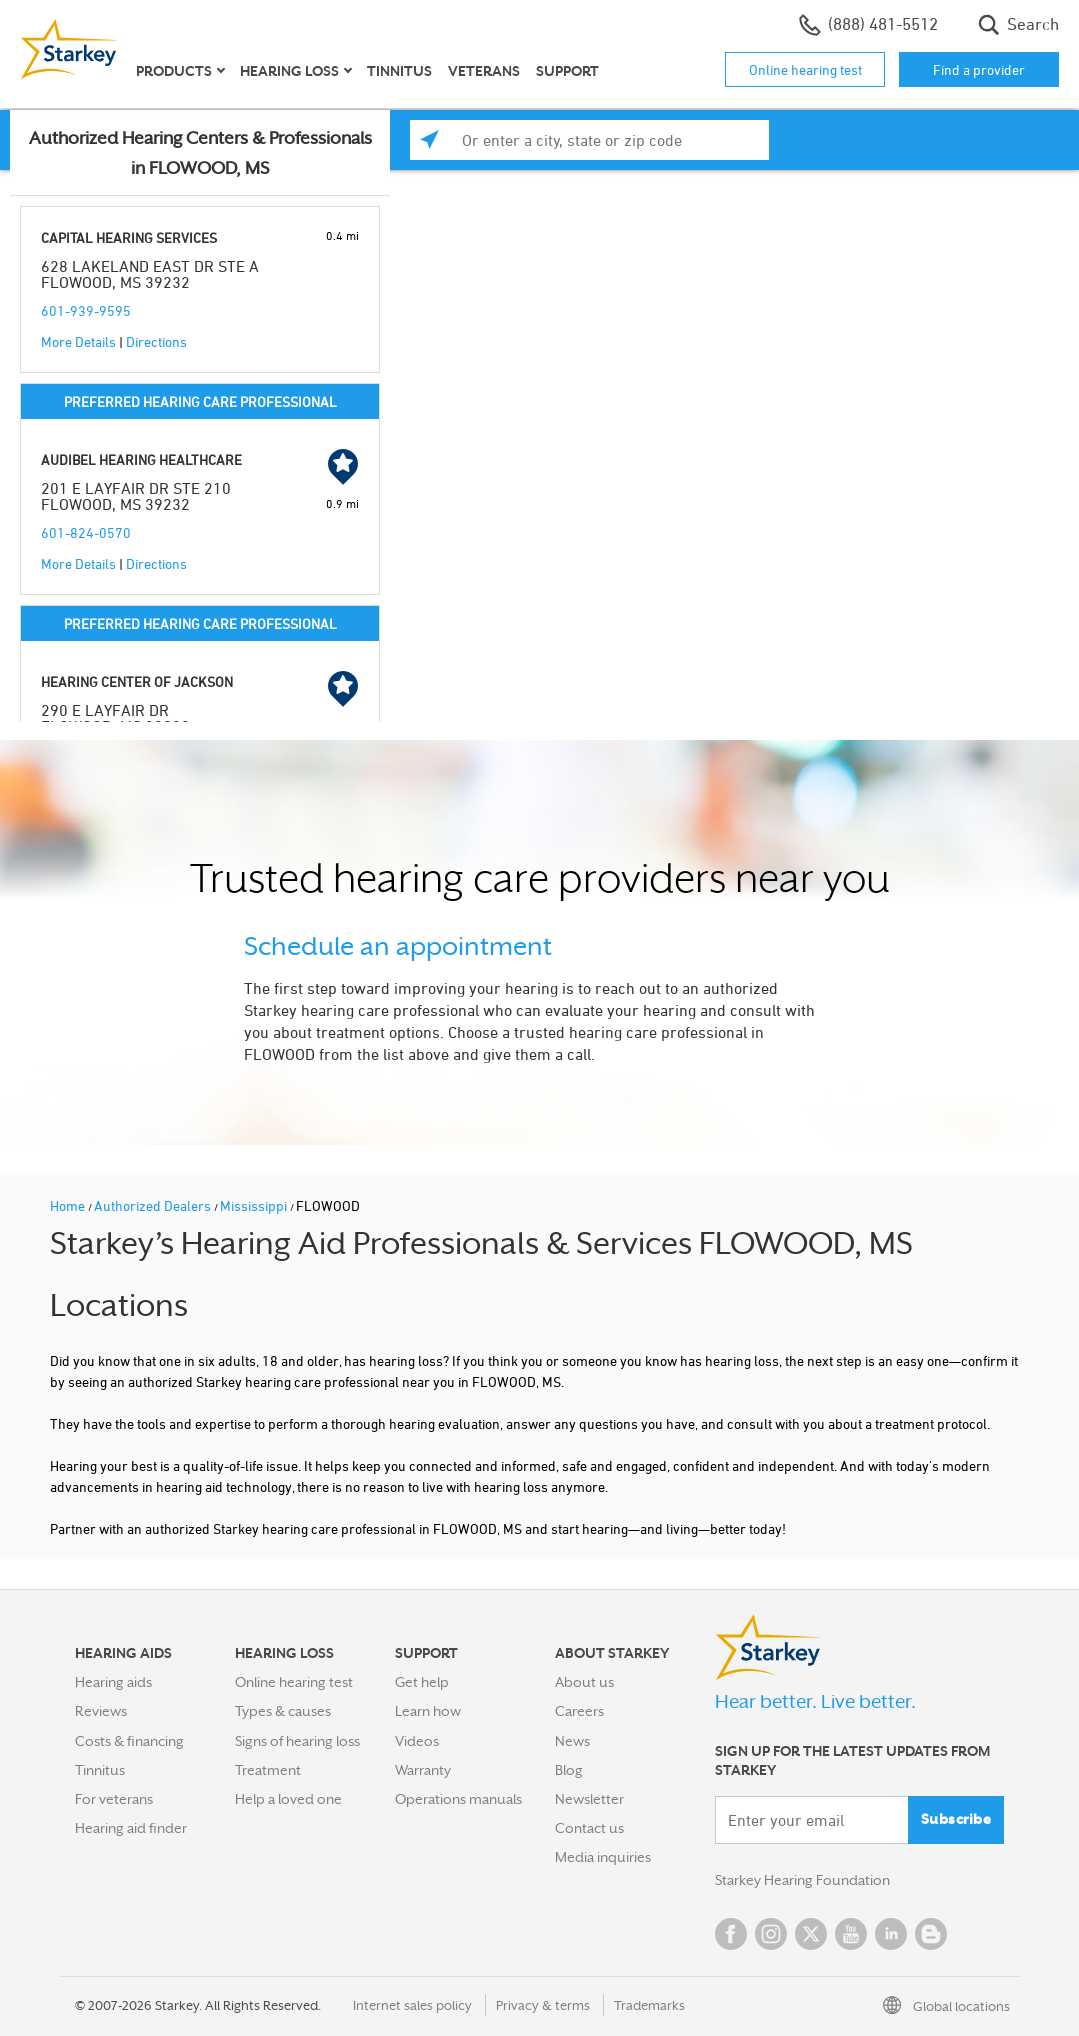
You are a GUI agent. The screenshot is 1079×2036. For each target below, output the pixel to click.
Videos (417, 1741)
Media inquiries (603, 1857)
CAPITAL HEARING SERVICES (129, 237)
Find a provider (979, 69)
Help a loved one (288, 1799)
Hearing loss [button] (289, 71)
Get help (422, 1682)
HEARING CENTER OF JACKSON (137, 681)
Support (567, 71)
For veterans (114, 1799)
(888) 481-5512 (868, 25)
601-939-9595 (86, 310)
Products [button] (174, 71)
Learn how (428, 1711)
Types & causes (283, 1711)
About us (584, 1682)
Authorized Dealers (154, 1205)
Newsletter (589, 1799)
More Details (78, 341)
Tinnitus (399, 71)
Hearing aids (113, 1682)
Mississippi (255, 1205)
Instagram (771, 1934)
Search (1018, 25)
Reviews (101, 1711)
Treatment (268, 1770)
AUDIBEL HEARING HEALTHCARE (141, 459)
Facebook (731, 1934)
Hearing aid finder (131, 1828)
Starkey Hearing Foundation (802, 1880)
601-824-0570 (86, 532)
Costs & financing (129, 1741)
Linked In (891, 1934)
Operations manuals (458, 1799)
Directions (156, 341)
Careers (579, 1711)
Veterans (484, 71)
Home (69, 1205)
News (572, 1741)
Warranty (423, 1770)
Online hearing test (805, 69)
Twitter (811, 1934)
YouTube (851, 1934)
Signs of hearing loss (297, 1741)
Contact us (589, 1828)
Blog (569, 1770)
